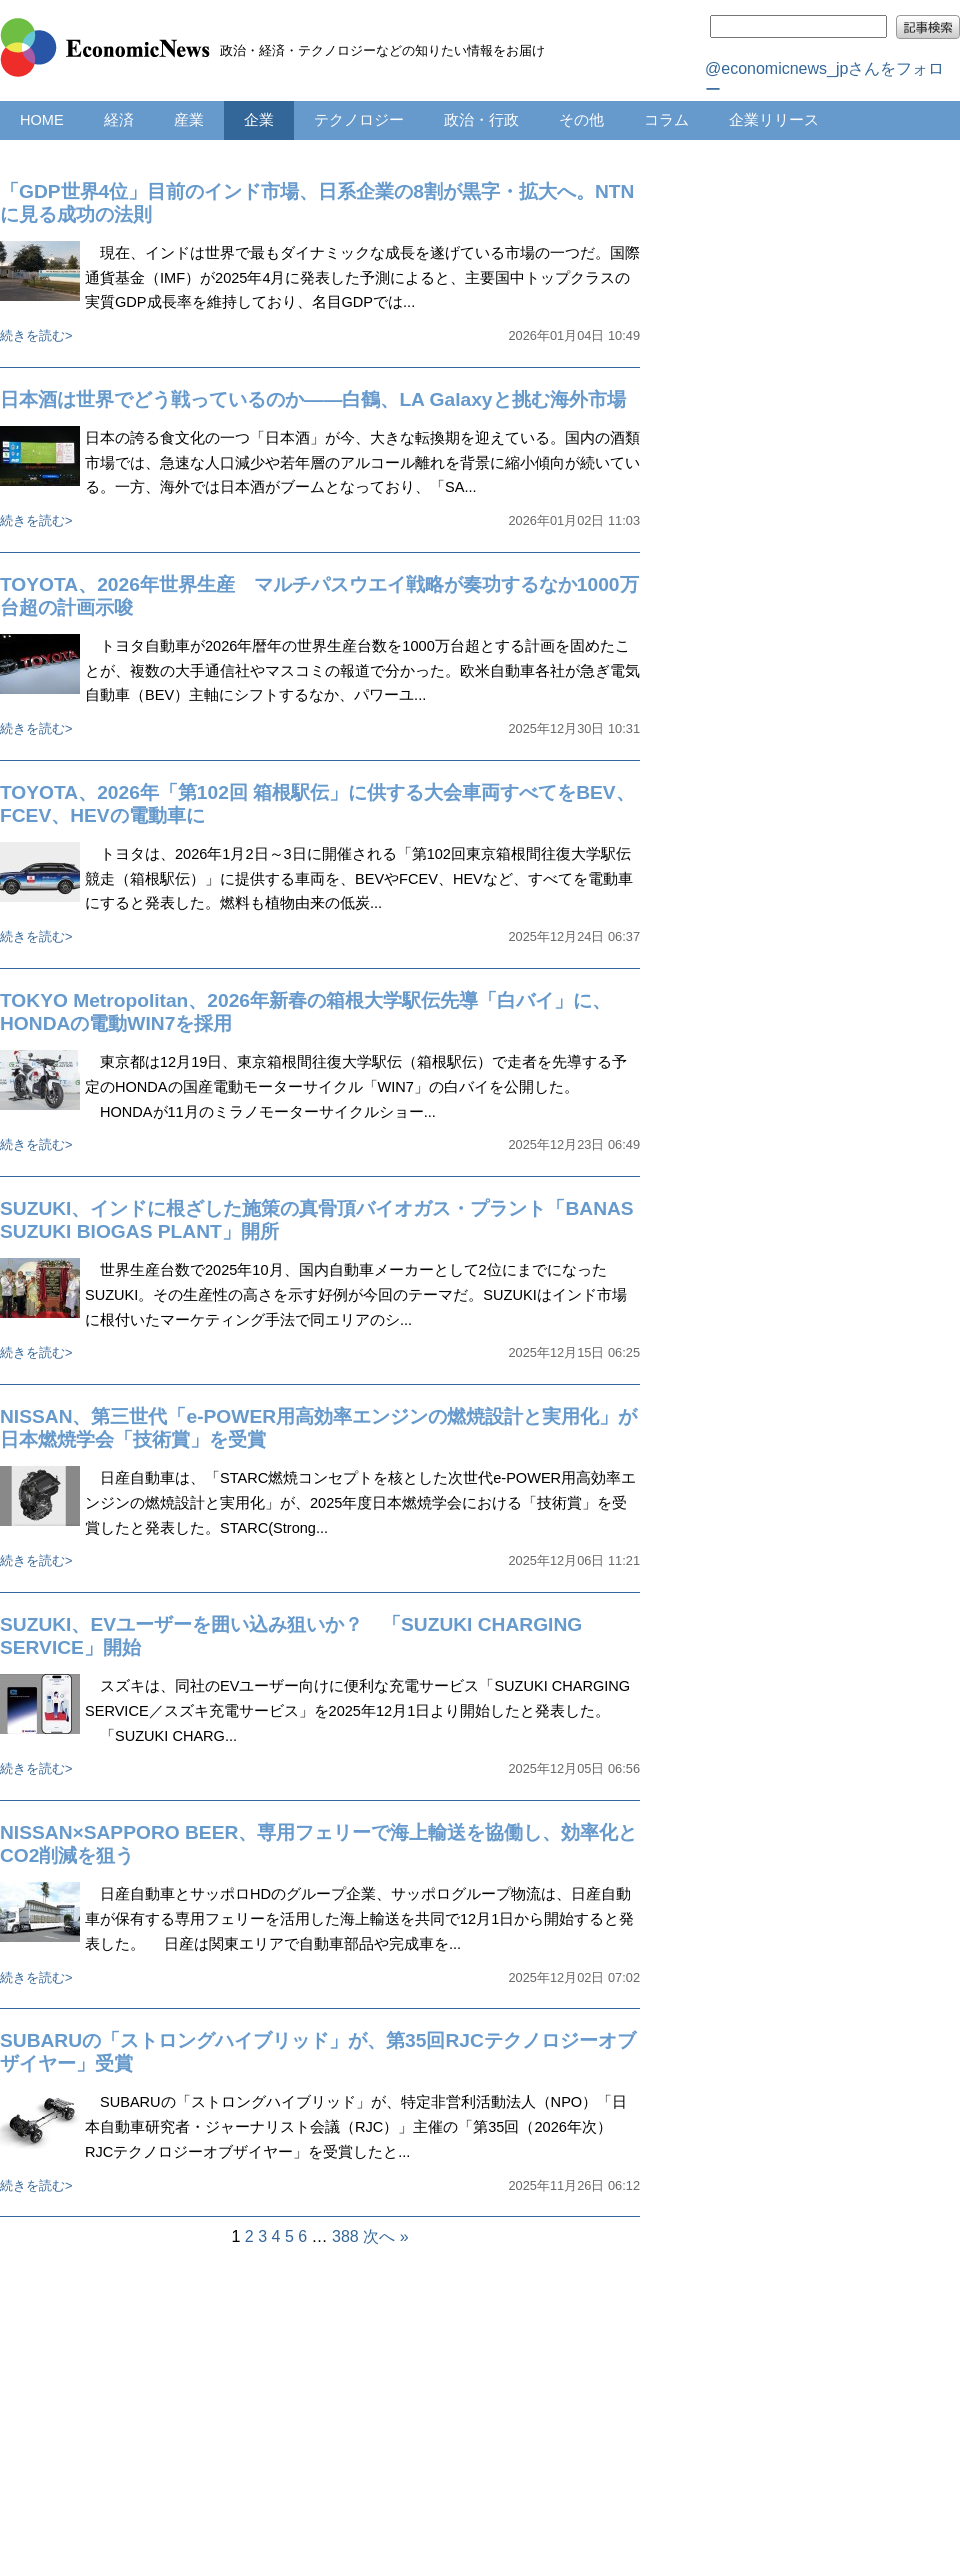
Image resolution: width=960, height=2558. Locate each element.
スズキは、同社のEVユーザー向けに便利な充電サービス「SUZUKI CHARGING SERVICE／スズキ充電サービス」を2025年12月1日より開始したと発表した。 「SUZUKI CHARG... (357, 1711)
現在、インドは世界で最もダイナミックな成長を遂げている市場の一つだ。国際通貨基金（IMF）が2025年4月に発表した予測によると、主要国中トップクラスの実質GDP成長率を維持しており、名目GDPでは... (362, 278)
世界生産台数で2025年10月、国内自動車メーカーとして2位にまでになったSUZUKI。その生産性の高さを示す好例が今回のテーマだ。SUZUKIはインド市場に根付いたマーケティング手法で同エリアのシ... (356, 1295)
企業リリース (774, 120)
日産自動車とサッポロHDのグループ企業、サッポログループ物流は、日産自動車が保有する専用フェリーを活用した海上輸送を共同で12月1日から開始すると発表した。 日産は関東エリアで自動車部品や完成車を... (359, 1919)
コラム (666, 120)
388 (345, 2236)
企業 (259, 120)
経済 (119, 120)
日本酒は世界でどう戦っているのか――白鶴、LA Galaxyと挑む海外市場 (313, 399)
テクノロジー (359, 120)
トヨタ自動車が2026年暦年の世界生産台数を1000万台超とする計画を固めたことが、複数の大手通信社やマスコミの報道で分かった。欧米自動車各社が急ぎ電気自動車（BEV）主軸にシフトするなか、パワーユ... (362, 671)
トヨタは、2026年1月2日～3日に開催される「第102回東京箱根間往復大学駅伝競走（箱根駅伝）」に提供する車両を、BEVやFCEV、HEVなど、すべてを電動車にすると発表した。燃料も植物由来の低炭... (359, 879)
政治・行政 (481, 120)
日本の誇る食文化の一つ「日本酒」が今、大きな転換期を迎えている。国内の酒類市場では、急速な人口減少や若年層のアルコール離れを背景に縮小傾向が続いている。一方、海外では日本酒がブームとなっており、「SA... (362, 463)
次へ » (385, 2236)
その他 (581, 120)
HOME (42, 120)
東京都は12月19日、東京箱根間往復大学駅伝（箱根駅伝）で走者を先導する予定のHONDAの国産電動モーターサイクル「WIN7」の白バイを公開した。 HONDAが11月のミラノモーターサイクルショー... (356, 1087)
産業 (189, 120)
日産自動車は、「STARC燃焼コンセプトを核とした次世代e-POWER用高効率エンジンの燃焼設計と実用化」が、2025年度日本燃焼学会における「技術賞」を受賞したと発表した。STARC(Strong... (360, 1503)
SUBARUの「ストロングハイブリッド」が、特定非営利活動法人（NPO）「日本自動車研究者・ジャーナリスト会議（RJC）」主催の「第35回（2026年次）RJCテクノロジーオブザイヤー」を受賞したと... (356, 2127)
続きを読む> (36, 335)
